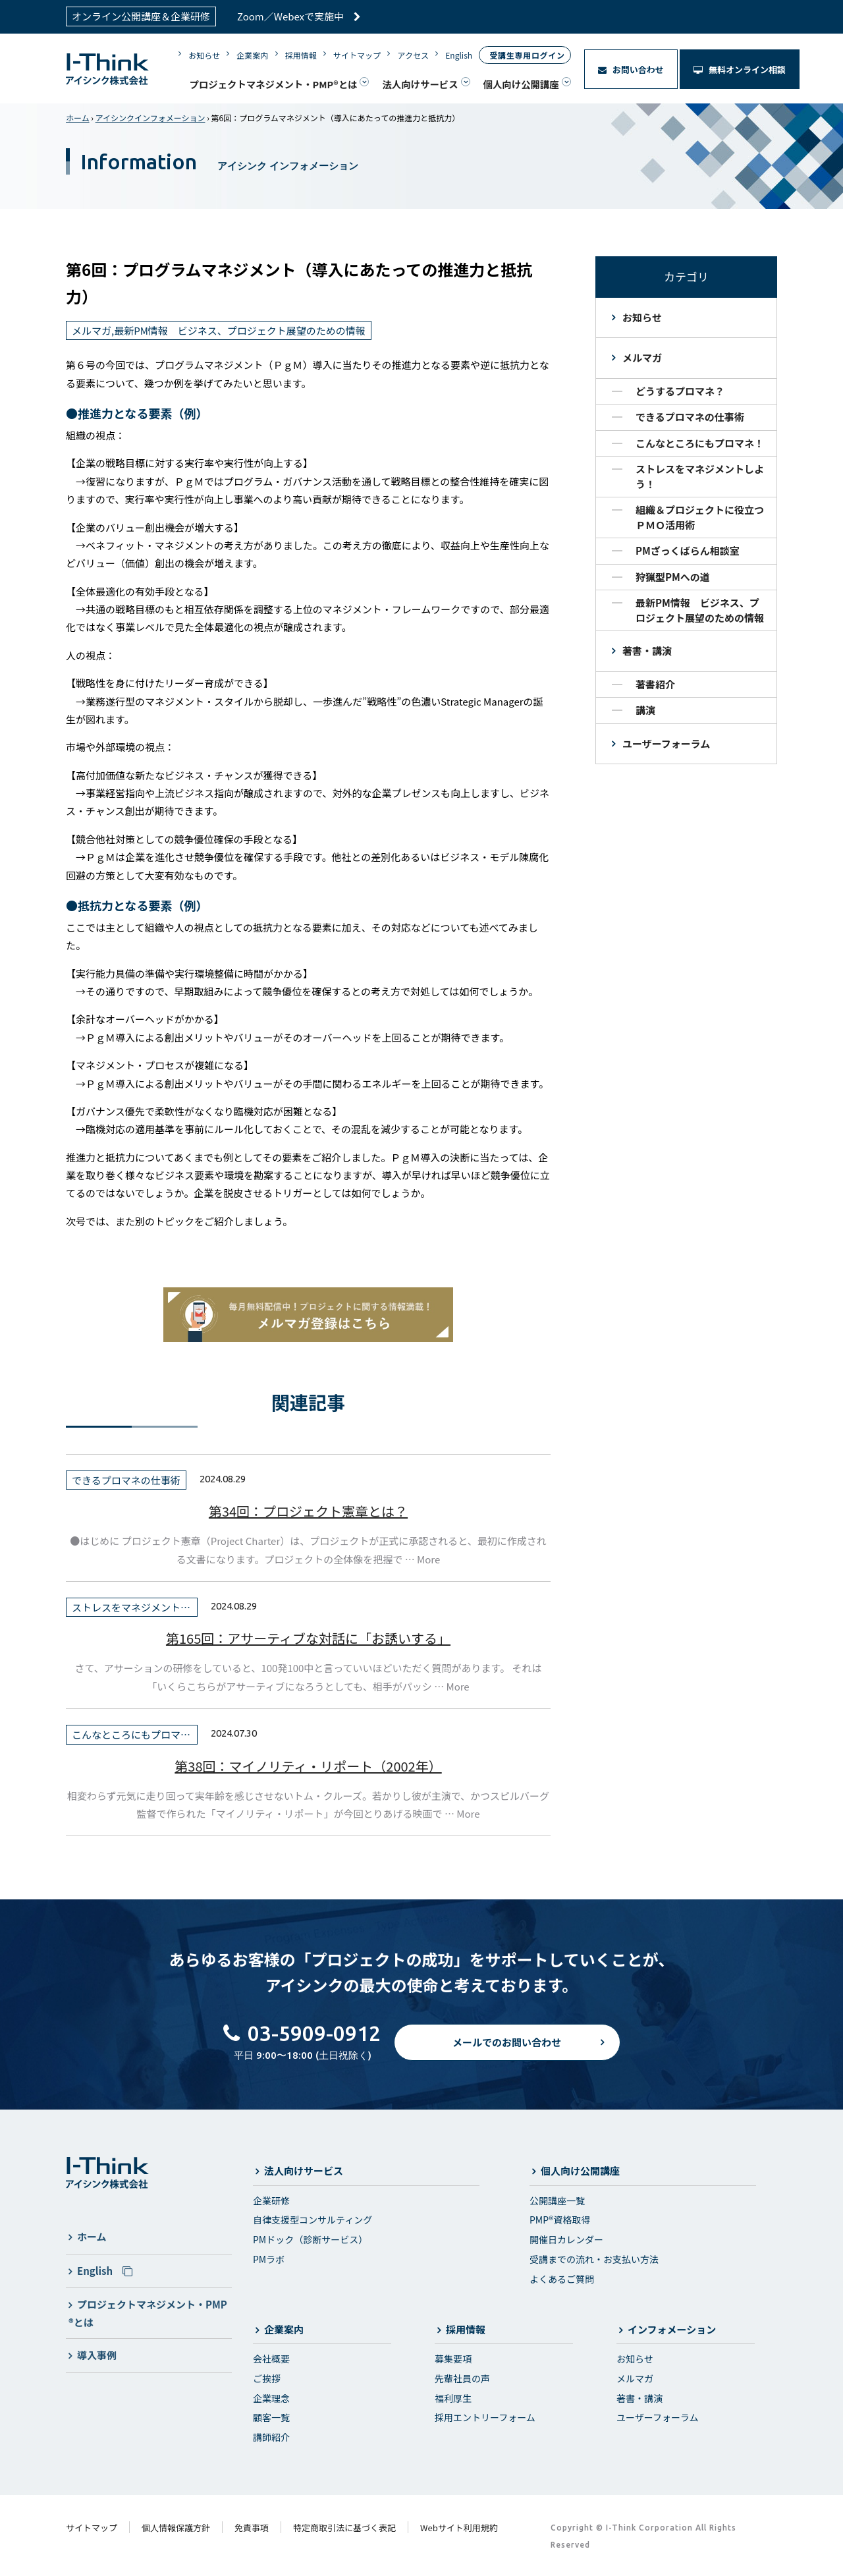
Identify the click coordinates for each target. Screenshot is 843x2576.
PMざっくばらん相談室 (688, 550)
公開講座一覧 (557, 2200)
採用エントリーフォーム (485, 2417)
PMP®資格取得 (560, 2219)
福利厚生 (453, 2398)
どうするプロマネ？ (680, 391)
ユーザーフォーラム (666, 743)
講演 (645, 710)
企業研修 (271, 2200)
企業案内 (252, 55)
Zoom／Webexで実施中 (299, 16)
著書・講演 (647, 651)
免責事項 (251, 2527)
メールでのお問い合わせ (506, 2054)
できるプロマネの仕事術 (690, 417)
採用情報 (301, 55)
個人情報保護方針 (176, 2527)
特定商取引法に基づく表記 (344, 2527)
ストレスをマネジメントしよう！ (700, 476)
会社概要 (271, 2358)
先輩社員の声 (462, 2378)
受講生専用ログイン (526, 55)
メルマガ (642, 357)
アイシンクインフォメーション (150, 117)
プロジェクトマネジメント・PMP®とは (273, 84)
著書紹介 (655, 684)
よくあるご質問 (562, 2278)
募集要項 (453, 2358)
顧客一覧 (271, 2417)
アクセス (412, 55)
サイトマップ (357, 55)
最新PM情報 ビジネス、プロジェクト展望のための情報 (700, 610)
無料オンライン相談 (739, 69)
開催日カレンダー (566, 2239)
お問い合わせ (631, 69)
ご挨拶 (267, 2378)
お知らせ (204, 55)
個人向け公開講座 (521, 84)
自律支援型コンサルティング (312, 2219)
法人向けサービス (420, 84)
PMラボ (269, 2259)
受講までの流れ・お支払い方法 (594, 2259)
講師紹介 (271, 2437)
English (458, 55)
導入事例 (97, 2355)
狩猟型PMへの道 (673, 577)
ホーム (78, 117)
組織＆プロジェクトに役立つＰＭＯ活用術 (700, 517)
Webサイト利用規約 (459, 2527)
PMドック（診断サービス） (310, 2239)
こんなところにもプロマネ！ (700, 443)
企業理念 (271, 2398)
